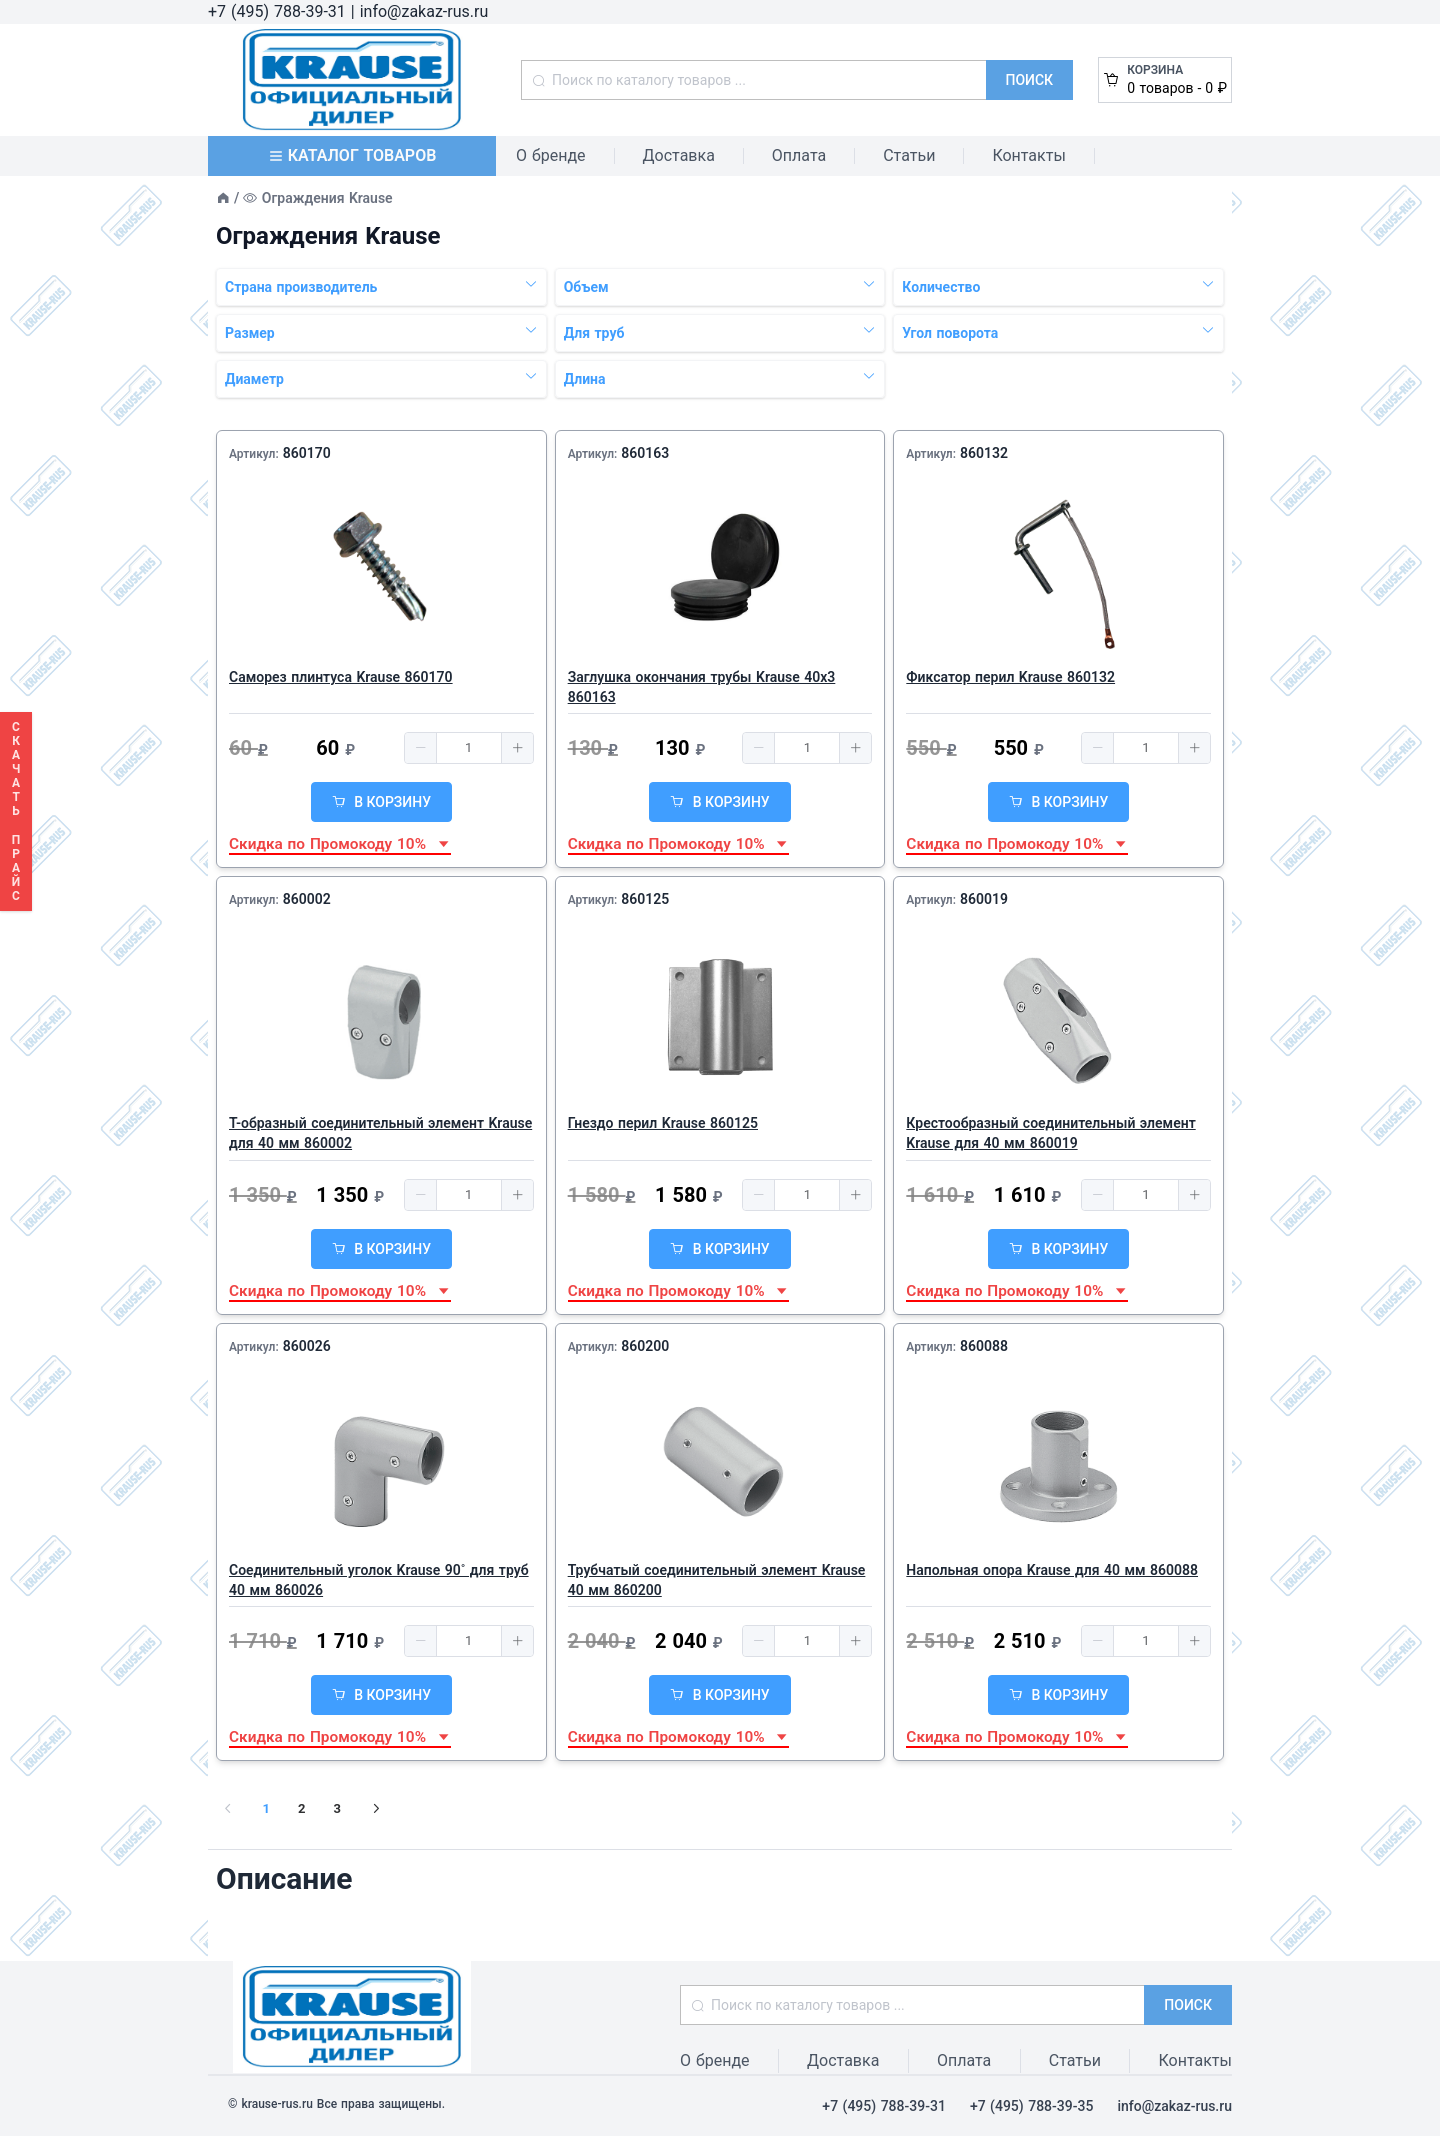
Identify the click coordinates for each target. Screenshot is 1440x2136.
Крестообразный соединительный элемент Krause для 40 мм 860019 (1050, 1133)
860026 (307, 1346)
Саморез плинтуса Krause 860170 (341, 677)
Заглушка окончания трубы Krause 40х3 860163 (702, 687)
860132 (984, 453)
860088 (984, 1346)
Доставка (679, 155)
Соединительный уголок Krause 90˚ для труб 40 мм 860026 (379, 1580)
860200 (645, 1346)
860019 (984, 899)
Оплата (799, 155)
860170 (307, 453)
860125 (645, 899)
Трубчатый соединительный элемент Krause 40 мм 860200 (717, 1580)
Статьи (909, 155)
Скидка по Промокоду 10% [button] (340, 844)
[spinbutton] (469, 748)
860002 (307, 899)
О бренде (551, 155)
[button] (421, 748)
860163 (645, 453)
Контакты (1028, 155)
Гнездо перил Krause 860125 (663, 1123)
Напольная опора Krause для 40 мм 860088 (1052, 1570)
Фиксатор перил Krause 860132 (1010, 677)
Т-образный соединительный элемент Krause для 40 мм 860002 (380, 1133)
